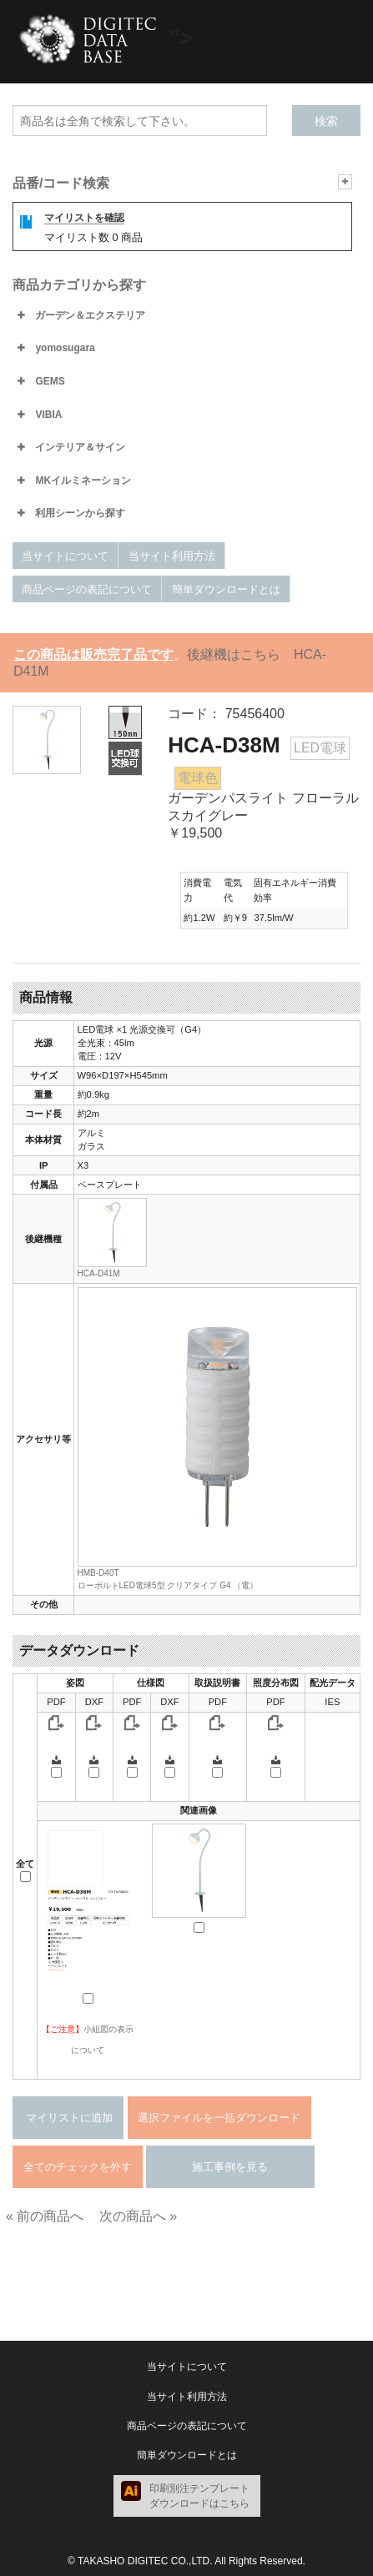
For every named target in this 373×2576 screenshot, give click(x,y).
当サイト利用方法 (172, 556)
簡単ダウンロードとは (226, 589)
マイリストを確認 (84, 218)
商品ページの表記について (87, 589)
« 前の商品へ (44, 2216)
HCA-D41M (99, 1273)
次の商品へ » (138, 2216)
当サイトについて (65, 556)
